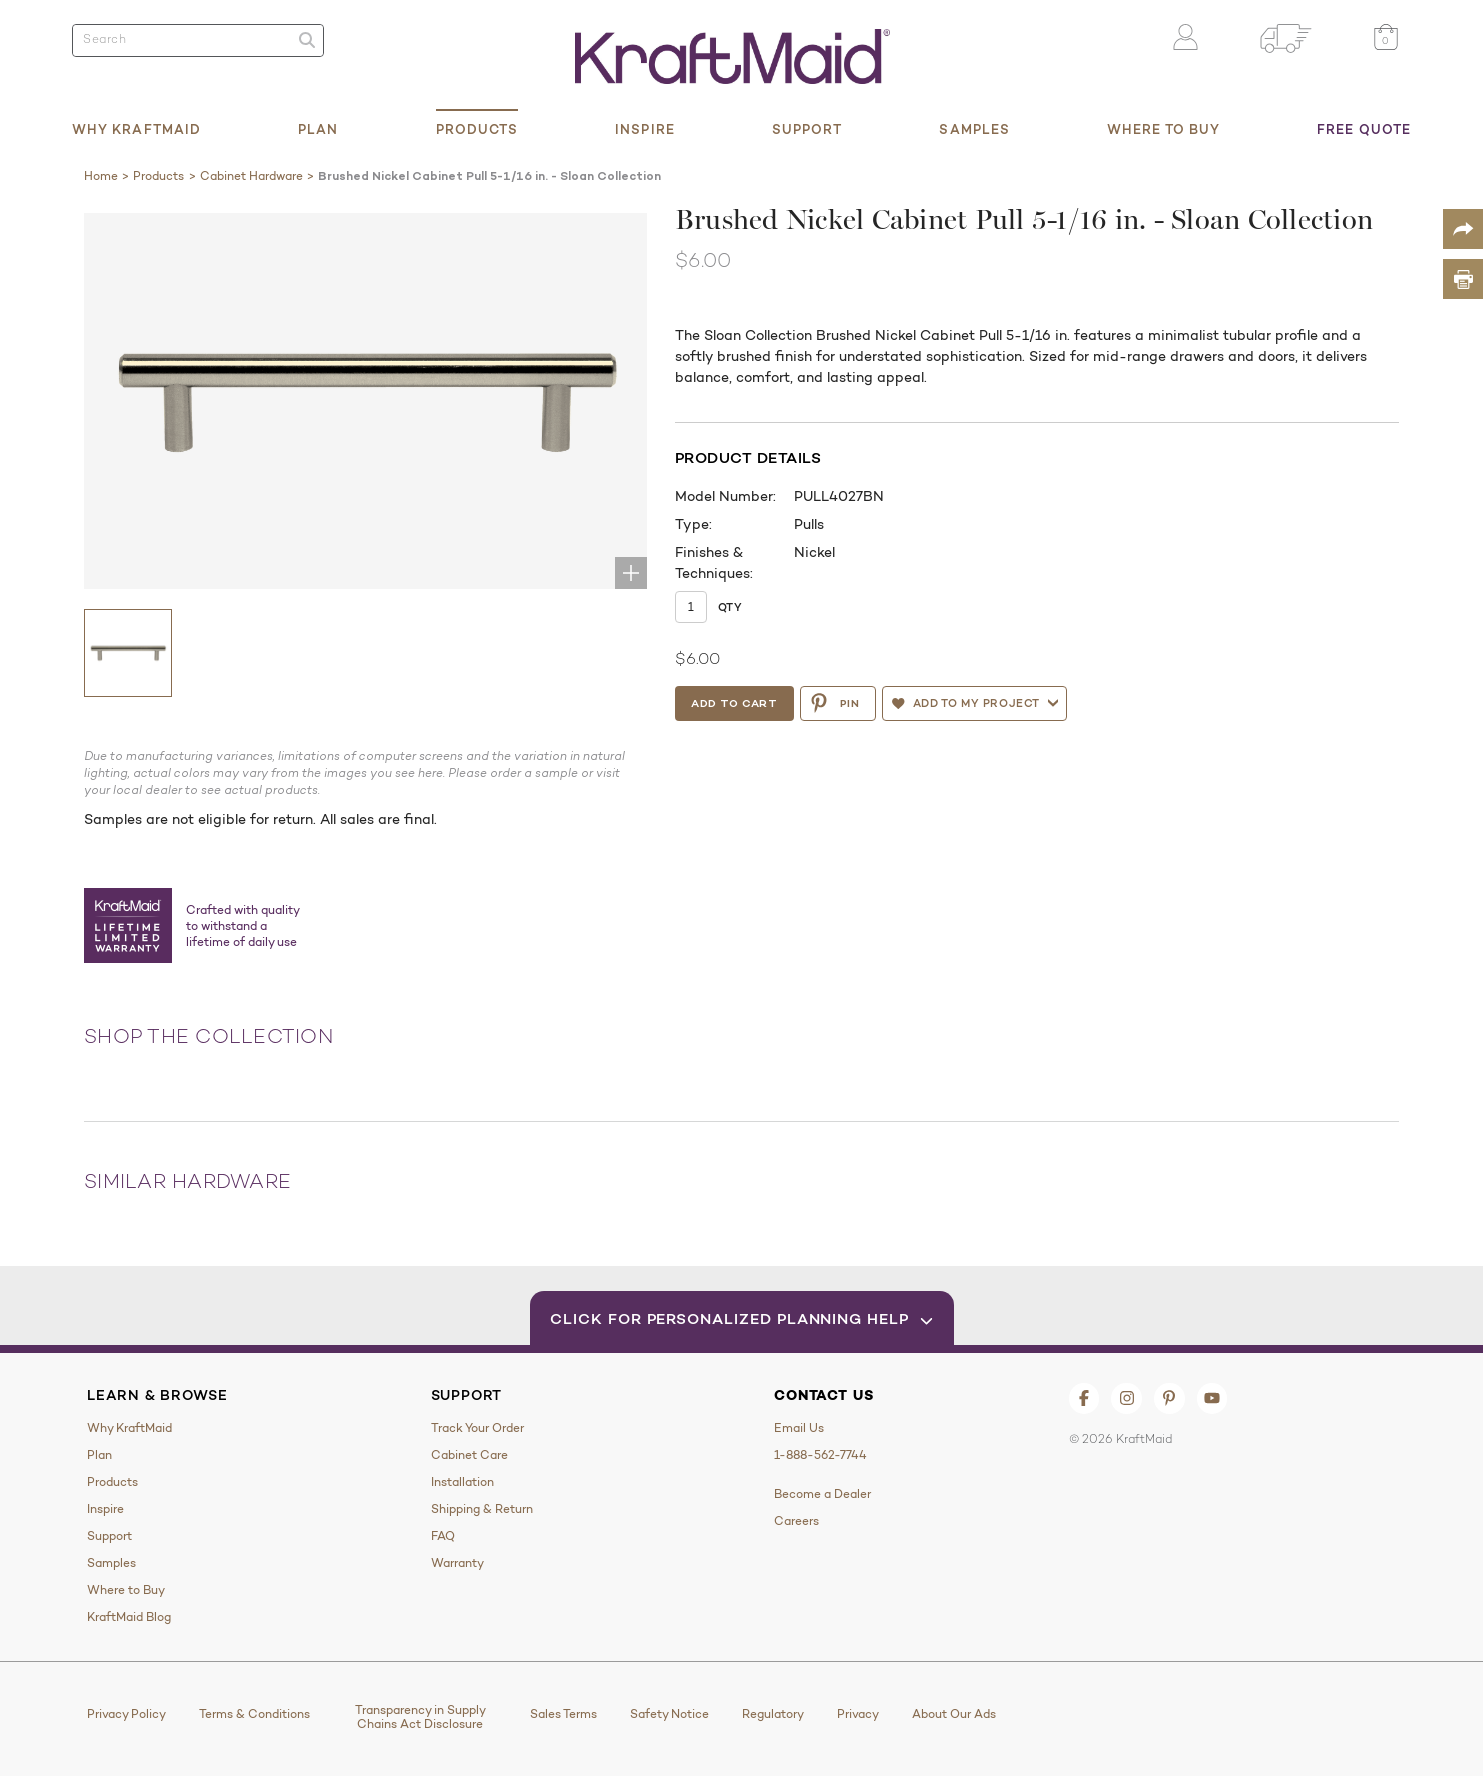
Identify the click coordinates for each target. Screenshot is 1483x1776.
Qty (730, 607)
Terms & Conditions (254, 1714)
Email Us (799, 1428)
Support (807, 129)
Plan (318, 129)
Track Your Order (477, 1428)
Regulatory (773, 1714)
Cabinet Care (469, 1455)
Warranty (457, 1563)
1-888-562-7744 (820, 1455)
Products (477, 129)
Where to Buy (1163, 129)
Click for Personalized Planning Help (741, 1318)
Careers (796, 1521)
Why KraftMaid (136, 129)
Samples (974, 129)
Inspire (645, 129)
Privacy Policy (126, 1714)
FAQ (443, 1536)
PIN (834, 703)
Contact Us (823, 1395)
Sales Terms (563, 1714)
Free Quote (1364, 129)
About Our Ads (954, 1714)
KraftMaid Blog (129, 1617)
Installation (462, 1482)
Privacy (858, 1714)
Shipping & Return (482, 1509)
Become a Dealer (822, 1494)
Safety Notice (669, 1714)
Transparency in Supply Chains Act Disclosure (420, 1717)
